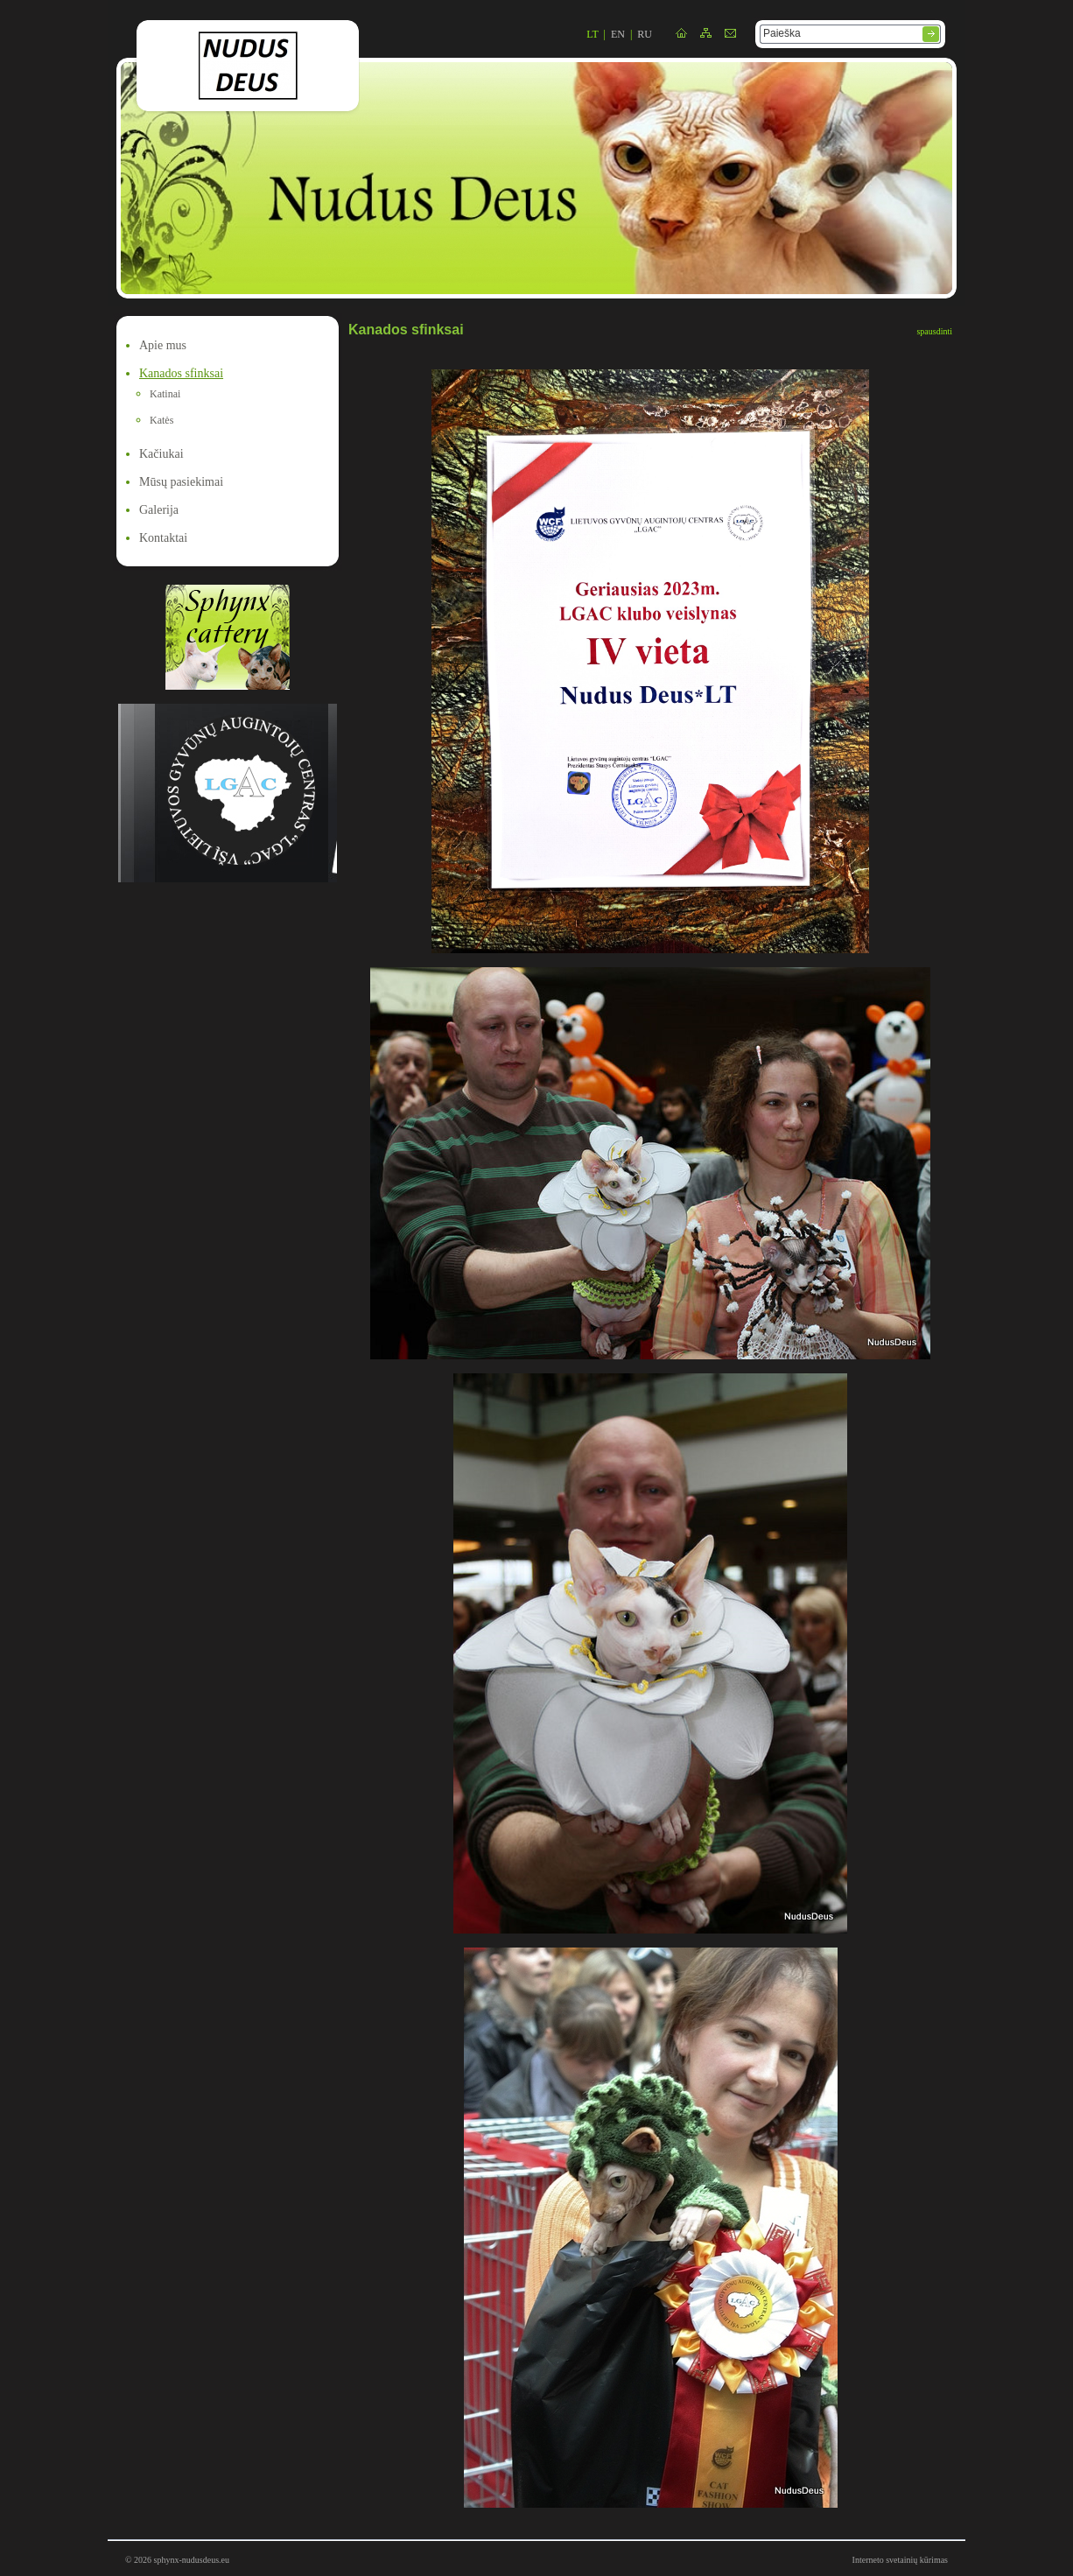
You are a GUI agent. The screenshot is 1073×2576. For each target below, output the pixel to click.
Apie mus (162, 345)
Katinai (165, 394)
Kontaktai (163, 537)
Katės (161, 420)
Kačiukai (161, 453)
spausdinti (934, 331)
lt (592, 34)
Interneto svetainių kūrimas (900, 2560)
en (618, 34)
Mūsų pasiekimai (181, 481)
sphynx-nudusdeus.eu (191, 2560)
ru (644, 34)
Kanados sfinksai (181, 373)
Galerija (159, 509)
